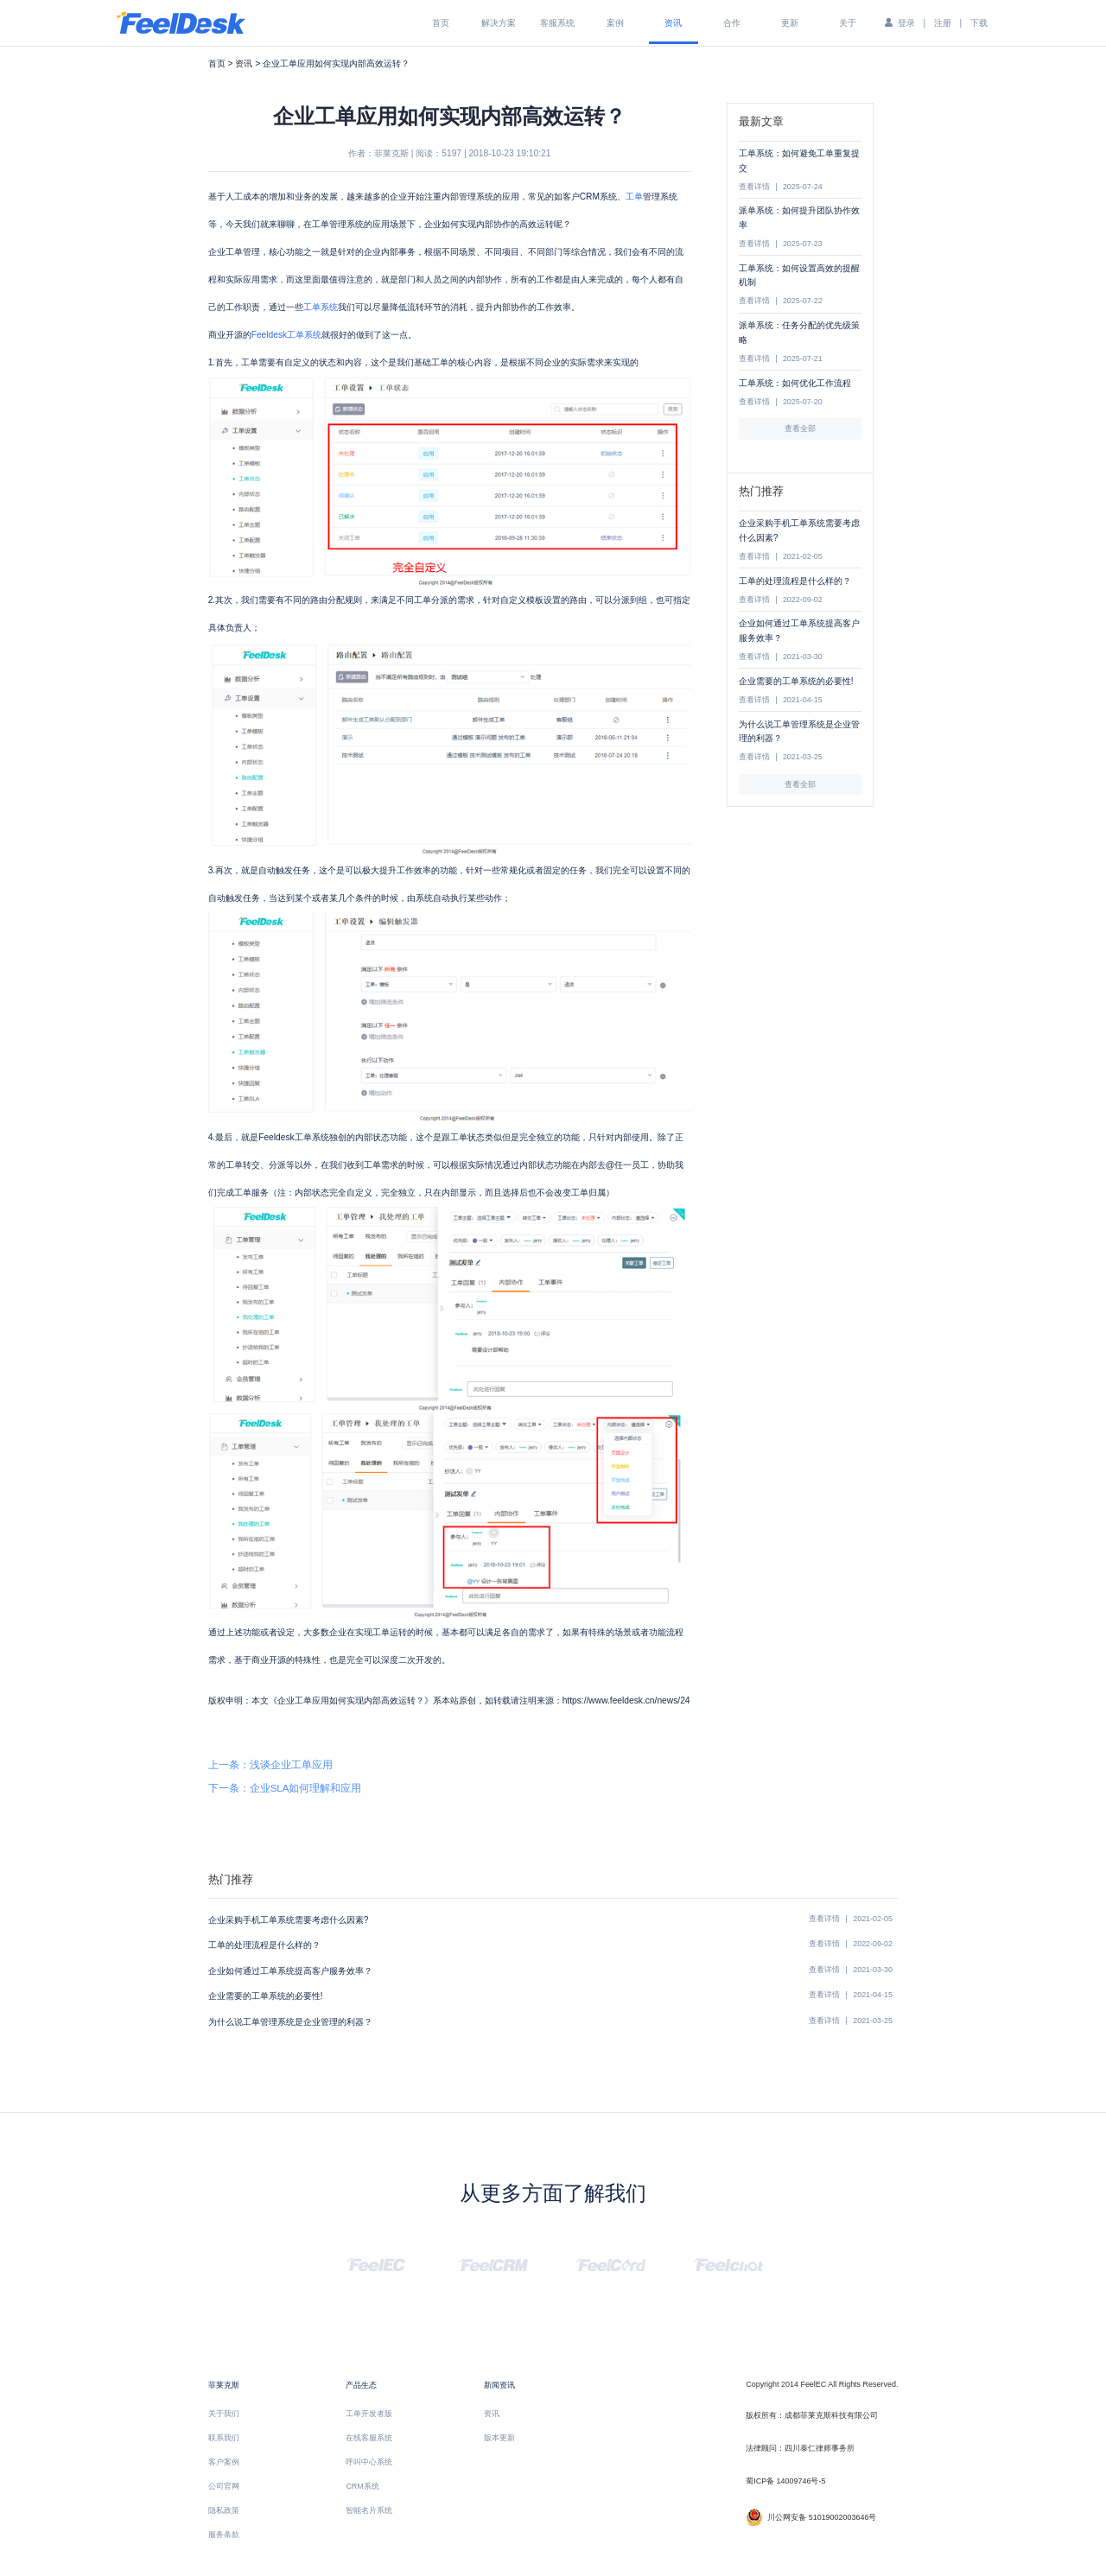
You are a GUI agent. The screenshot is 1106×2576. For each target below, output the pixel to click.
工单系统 (320, 307)
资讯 (673, 23)
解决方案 (498, 23)
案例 (615, 23)
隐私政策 (223, 2510)
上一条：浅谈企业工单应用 (270, 1765)
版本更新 (499, 2437)
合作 (732, 23)
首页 (440, 23)
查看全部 (800, 428)
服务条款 (223, 2534)
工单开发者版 (369, 2413)
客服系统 (557, 23)
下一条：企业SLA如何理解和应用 (285, 1788)
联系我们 (223, 2437)
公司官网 (223, 2486)
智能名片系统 (369, 2510)
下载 (979, 23)
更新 (789, 23)
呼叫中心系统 (369, 2462)
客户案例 (223, 2462)
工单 (634, 196)
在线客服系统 (369, 2437)
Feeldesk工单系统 (286, 334)
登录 (906, 23)
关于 (847, 23)
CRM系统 (362, 2486)
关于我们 (223, 2413)
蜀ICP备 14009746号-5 (785, 2481)
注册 (942, 23)
